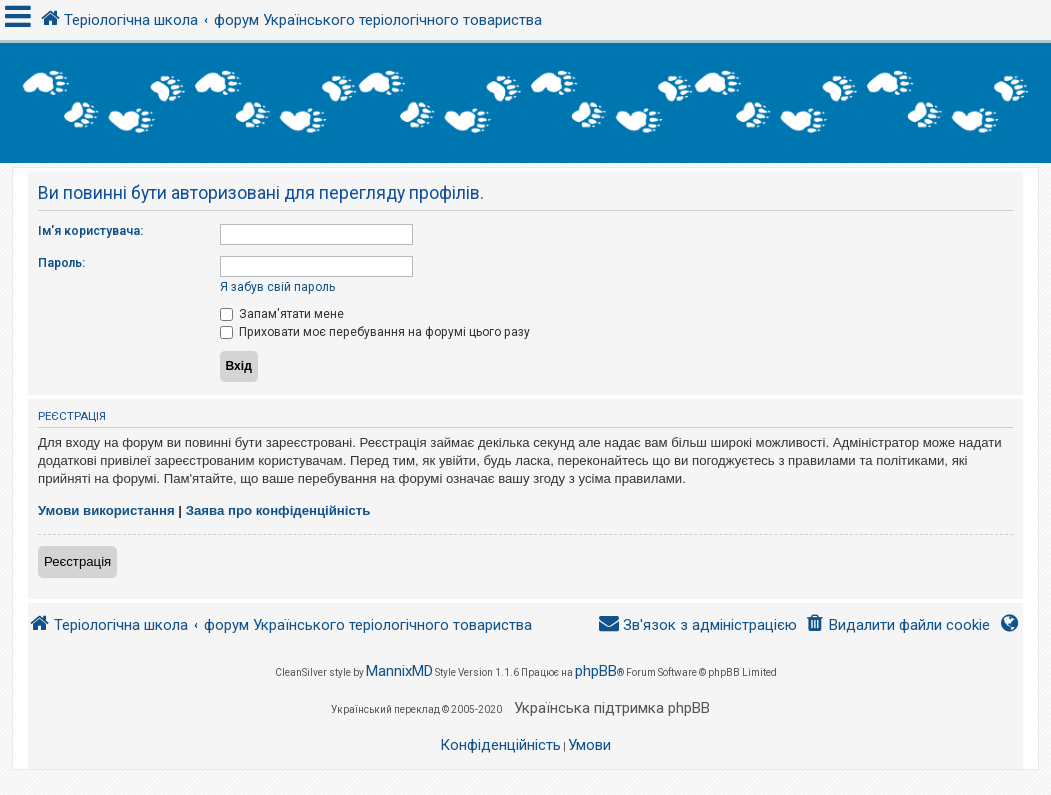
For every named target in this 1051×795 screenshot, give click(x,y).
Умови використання (106, 510)
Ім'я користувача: (90, 231)
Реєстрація (77, 561)
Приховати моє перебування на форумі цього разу (375, 332)
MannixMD (399, 671)
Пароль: (61, 263)
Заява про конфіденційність (278, 510)
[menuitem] (897, 625)
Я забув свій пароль (277, 287)
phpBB (596, 671)
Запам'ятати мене (282, 314)
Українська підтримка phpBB (612, 708)
